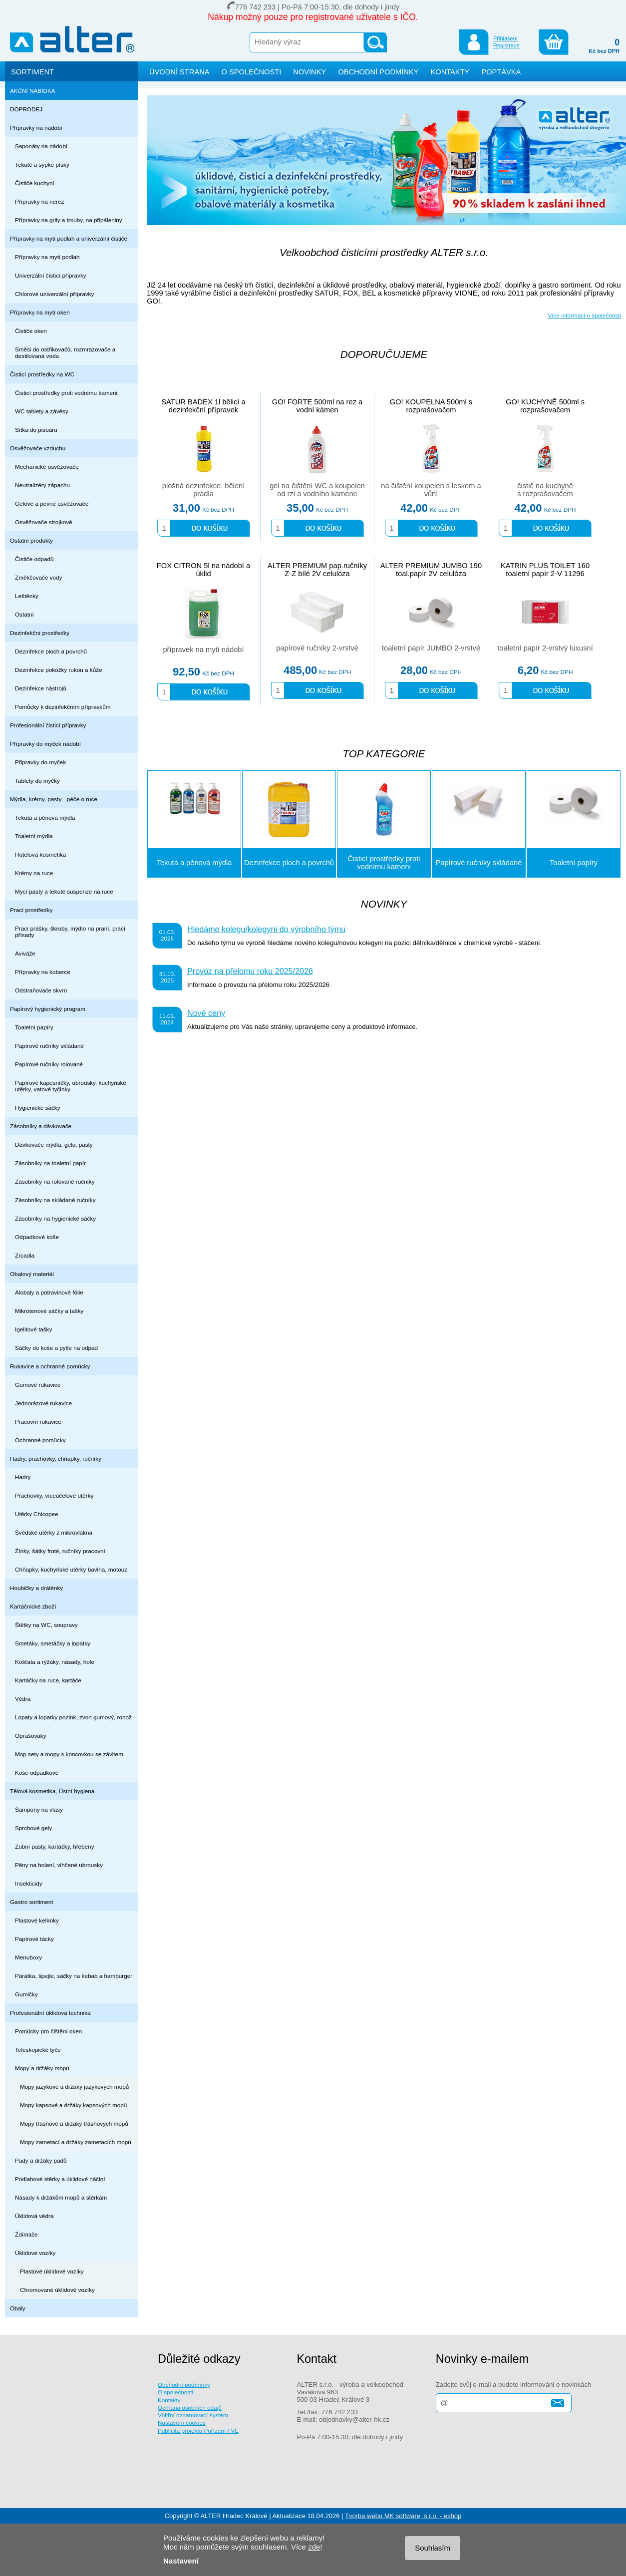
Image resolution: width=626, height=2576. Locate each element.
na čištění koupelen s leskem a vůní (431, 490)
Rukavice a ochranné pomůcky (50, 1366)
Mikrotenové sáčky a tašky (49, 1310)
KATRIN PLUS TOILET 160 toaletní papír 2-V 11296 (545, 570)
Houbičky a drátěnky (36, 1588)
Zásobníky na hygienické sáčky (55, 1218)
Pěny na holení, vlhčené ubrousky (59, 1865)
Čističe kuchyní (34, 183)
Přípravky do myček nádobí (45, 743)
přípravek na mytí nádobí (203, 649)
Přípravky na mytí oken (40, 312)
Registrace (506, 45)
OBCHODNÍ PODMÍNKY (378, 72)
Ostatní (24, 614)
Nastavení (181, 2561)
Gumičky (26, 1994)
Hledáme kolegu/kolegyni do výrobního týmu (266, 929)
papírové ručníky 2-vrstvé (317, 648)
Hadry (22, 1477)
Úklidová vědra (34, 2216)
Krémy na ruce (34, 873)
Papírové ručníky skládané (49, 1045)
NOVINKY (309, 72)
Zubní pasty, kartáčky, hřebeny (54, 1846)
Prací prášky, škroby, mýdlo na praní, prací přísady (70, 931)
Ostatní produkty (31, 540)
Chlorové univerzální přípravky (54, 294)
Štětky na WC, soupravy (46, 1624)
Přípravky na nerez (39, 201)
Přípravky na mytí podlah (47, 257)
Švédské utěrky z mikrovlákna (53, 1532)
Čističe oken (31, 330)
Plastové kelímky (37, 1920)
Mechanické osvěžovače (47, 466)
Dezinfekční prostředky (39, 633)
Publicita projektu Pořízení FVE (198, 2430)
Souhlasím (432, 2548)
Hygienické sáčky (37, 1107)
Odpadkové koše (37, 1237)
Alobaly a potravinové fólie (49, 1292)
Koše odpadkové (36, 1772)
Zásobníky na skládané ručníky (55, 1200)
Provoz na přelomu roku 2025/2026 (250, 970)
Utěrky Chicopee (36, 1514)
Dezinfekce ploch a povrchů (51, 651)
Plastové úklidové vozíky (52, 2271)
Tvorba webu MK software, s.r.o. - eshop (403, 2516)
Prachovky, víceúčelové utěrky (54, 1495)
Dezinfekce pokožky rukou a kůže (58, 669)
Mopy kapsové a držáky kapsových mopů (73, 2105)
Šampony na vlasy (39, 1809)
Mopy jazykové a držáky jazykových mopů (74, 2086)
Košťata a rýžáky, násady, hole (54, 1661)
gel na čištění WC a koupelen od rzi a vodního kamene (317, 490)
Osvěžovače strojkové (43, 522)
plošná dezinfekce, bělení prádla (203, 490)
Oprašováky (30, 1735)
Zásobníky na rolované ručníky (55, 1181)
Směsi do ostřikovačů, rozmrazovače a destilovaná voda (65, 352)
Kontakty (169, 2400)
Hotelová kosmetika (40, 854)
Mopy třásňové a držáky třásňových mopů (74, 2123)
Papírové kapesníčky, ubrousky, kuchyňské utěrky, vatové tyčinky (70, 1085)
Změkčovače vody (38, 577)
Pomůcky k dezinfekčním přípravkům (62, 706)
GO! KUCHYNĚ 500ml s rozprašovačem (545, 406)
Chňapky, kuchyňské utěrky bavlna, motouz (71, 1569)
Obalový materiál (32, 1274)
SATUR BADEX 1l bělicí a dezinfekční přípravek (203, 406)
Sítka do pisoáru (36, 429)
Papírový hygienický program (47, 1008)
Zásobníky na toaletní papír (50, 1163)
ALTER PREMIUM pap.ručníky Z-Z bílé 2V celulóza (317, 570)
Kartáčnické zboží (33, 1606)
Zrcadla (24, 1255)
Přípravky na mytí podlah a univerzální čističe (68, 238)
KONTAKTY (449, 72)
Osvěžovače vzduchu (37, 448)
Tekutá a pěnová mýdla (45, 817)
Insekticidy (28, 1883)
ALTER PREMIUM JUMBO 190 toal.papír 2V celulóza (431, 570)
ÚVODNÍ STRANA (179, 72)
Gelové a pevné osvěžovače (51, 503)
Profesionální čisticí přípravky (48, 725)
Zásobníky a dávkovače (40, 1126)
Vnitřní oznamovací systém (193, 2415)
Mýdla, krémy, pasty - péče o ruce (53, 799)
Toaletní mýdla (34, 836)
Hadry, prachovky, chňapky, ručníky (55, 1458)
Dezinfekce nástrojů (40, 688)
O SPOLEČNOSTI (252, 72)
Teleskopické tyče (38, 2049)
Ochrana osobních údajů (190, 2407)
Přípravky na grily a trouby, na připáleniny (68, 220)
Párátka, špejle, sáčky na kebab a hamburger (73, 1975)
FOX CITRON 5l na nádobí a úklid (203, 570)
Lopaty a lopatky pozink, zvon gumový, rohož (73, 1717)
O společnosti (175, 2392)
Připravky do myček (40, 762)
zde (314, 2547)
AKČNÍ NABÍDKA (32, 90)
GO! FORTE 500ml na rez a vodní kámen (317, 406)
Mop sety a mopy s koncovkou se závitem (69, 1754)
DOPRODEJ (26, 109)
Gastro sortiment (31, 1902)
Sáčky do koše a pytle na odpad (56, 1347)
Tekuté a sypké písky (42, 164)
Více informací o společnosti (584, 315)
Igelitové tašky (33, 1329)
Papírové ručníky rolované (49, 1064)
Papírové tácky (34, 1938)
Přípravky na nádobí (36, 127)
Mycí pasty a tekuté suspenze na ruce (64, 891)
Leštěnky (26, 596)
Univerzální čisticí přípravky (50, 275)
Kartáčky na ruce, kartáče (48, 1680)
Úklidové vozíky (35, 2253)
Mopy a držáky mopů (42, 2068)
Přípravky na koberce (42, 971)
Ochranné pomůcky (40, 1440)
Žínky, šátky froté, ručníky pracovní (60, 1551)
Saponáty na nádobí (41, 146)
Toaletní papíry (34, 1027)
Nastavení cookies (182, 2422)
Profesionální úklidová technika (50, 2012)
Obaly (17, 2308)
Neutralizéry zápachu (42, 485)
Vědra (22, 1698)
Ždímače (26, 2234)
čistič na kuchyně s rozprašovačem (545, 490)
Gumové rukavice (37, 1384)
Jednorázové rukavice (43, 1403)
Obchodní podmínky (184, 2384)
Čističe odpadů (34, 559)
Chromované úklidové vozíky (57, 2289)
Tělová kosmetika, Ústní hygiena (52, 1791)
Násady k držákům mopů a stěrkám (61, 2197)
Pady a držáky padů (41, 2160)
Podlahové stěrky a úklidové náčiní (60, 2179)
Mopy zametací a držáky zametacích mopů (75, 2142)
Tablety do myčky (37, 780)
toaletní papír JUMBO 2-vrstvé (431, 648)
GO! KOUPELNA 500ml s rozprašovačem (431, 406)
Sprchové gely (33, 1828)
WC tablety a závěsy (41, 411)
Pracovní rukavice (38, 1421)
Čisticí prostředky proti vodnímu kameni (66, 392)
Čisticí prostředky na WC (42, 374)
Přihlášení (505, 38)
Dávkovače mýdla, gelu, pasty (54, 1144)
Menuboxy (28, 1957)
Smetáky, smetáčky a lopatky (52, 1643)
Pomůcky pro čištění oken (48, 2031)
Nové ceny (206, 1012)
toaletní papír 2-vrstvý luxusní (545, 648)
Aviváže (25, 953)
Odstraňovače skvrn (41, 990)
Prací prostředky (31, 910)
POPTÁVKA (501, 72)
